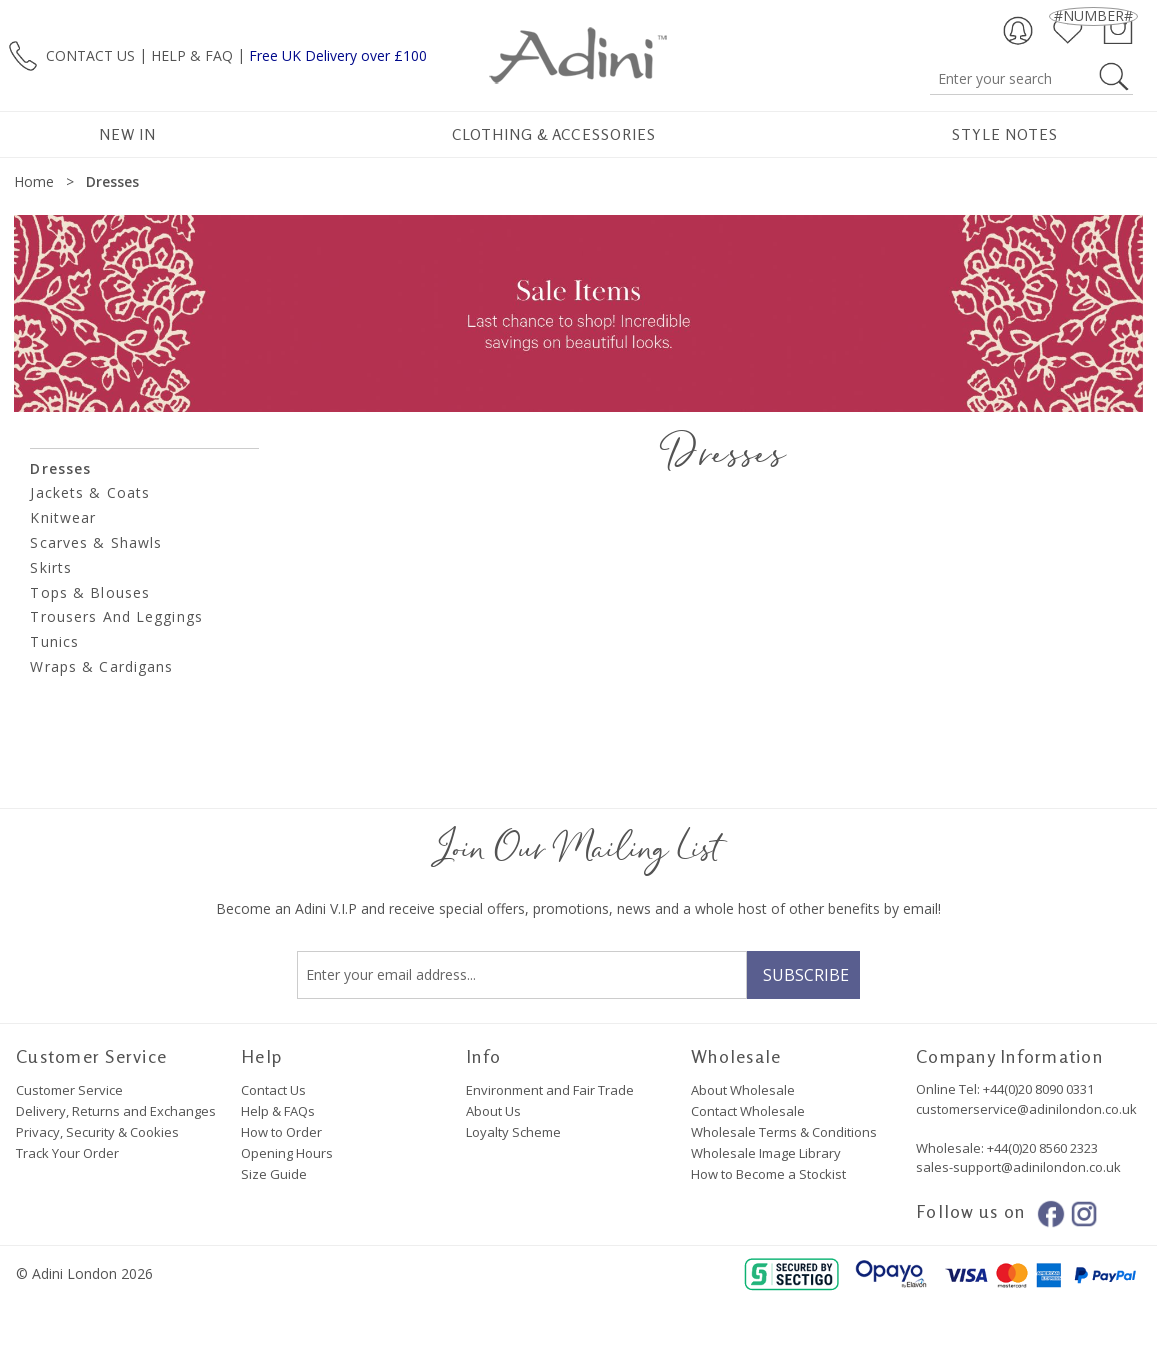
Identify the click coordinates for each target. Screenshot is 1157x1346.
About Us (493, 1111)
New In (127, 134)
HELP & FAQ (192, 54)
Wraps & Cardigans (101, 666)
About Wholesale (743, 1090)
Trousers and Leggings (116, 616)
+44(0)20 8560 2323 (1041, 1148)
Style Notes (1005, 134)
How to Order (281, 1132)
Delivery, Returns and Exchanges (116, 1111)
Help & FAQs (278, 1111)
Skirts (51, 567)
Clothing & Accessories (554, 134)
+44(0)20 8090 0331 (1038, 1089)
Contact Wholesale (748, 1111)
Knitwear (63, 517)
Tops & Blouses (90, 592)
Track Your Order (67, 1153)
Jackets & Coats (90, 492)
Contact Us (273, 1090)
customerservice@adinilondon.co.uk (1026, 1109)
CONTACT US (90, 54)
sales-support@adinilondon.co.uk (1018, 1167)
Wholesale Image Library (766, 1153)
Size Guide (274, 1174)
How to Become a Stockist (768, 1174)
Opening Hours (287, 1153)
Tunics (54, 641)
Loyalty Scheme (513, 1132)
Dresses (60, 468)
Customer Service (69, 1090)
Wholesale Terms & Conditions (784, 1132)
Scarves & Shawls (96, 542)
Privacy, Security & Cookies (97, 1132)
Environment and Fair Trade (550, 1090)
